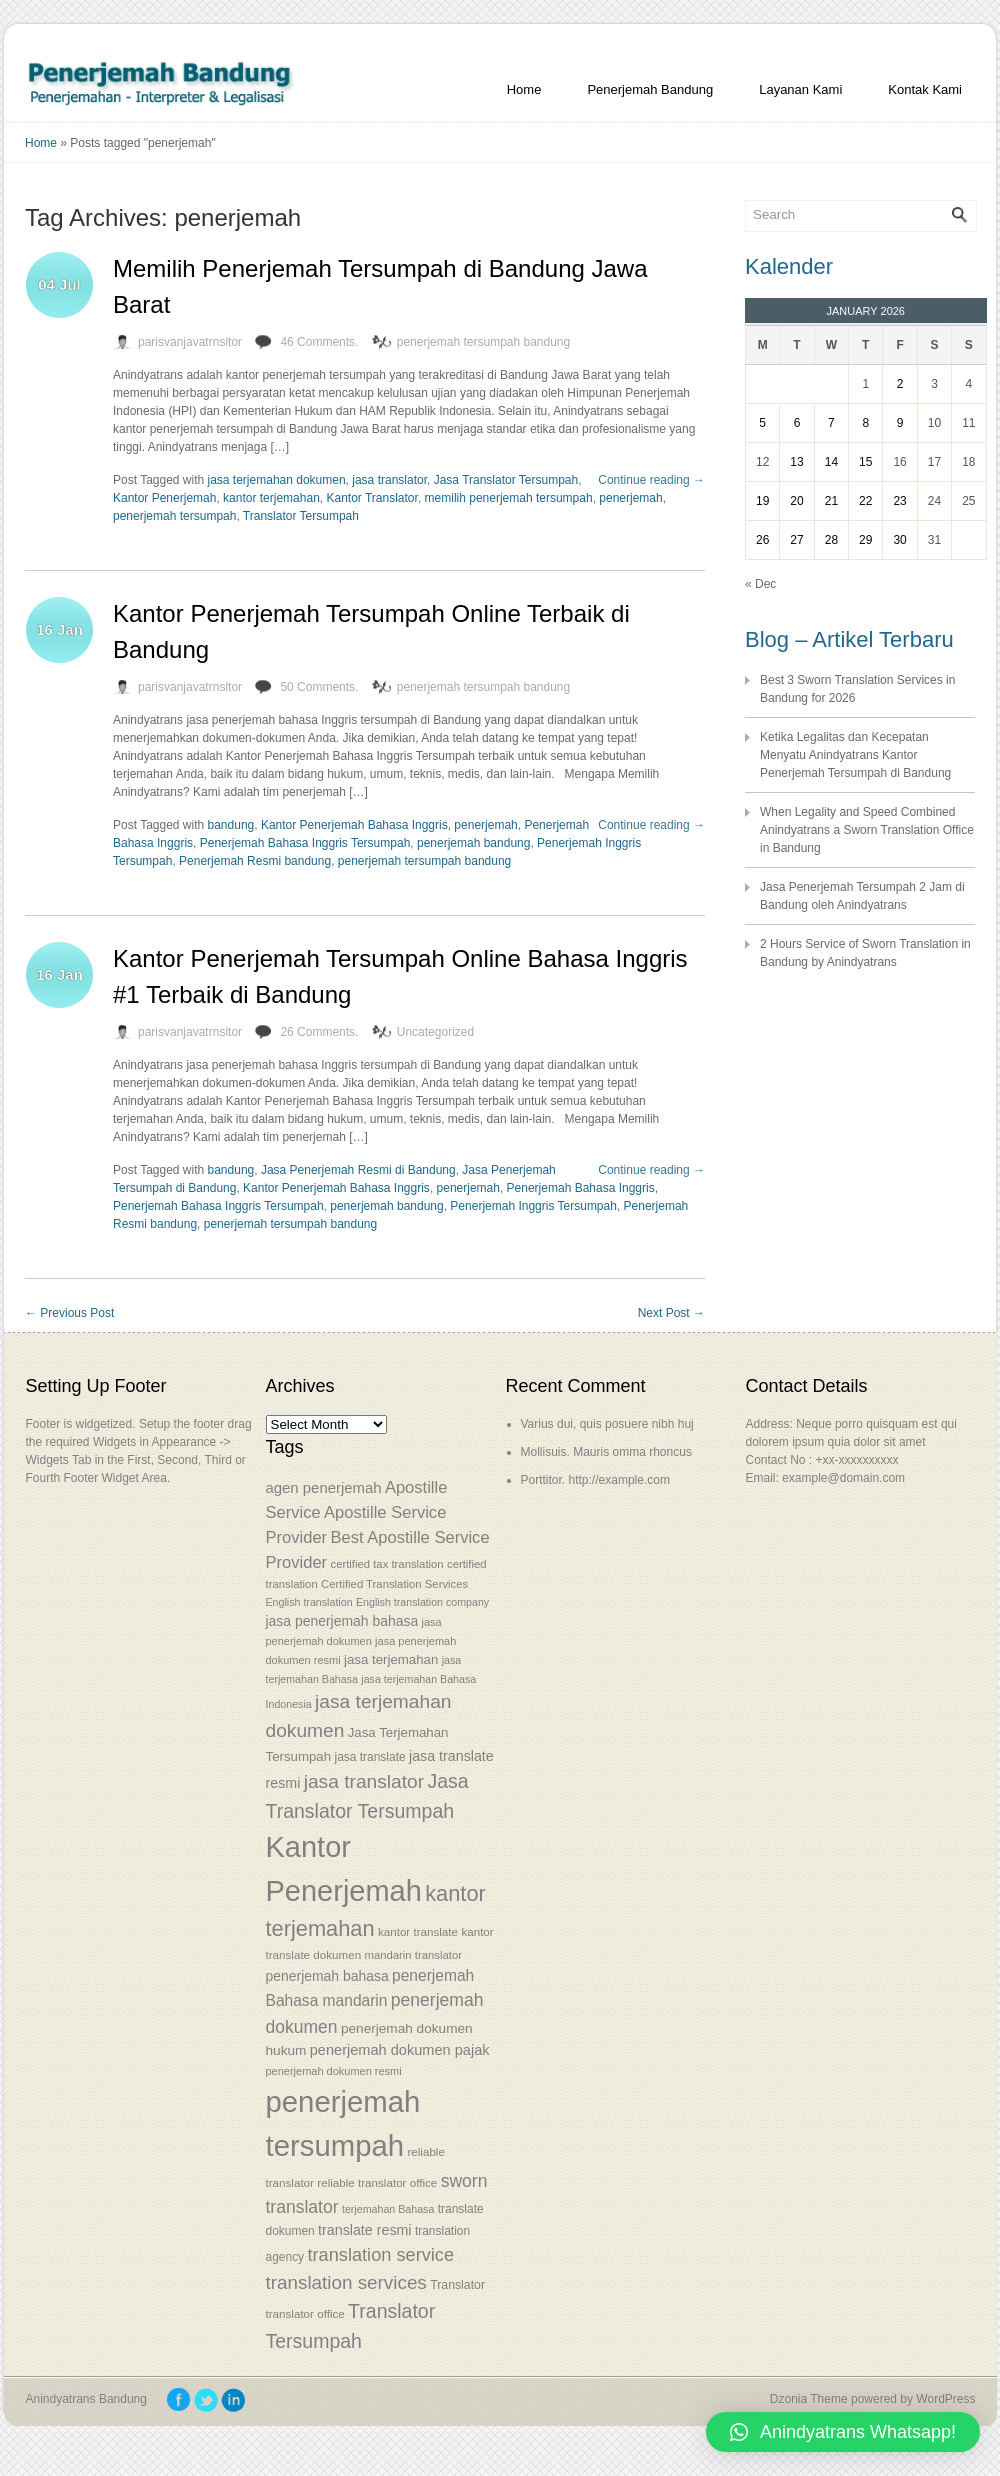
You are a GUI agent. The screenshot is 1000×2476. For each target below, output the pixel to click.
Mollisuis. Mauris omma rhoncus (606, 1452)
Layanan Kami (800, 89)
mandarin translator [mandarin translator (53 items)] (412, 1955)
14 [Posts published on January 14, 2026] (831, 462)
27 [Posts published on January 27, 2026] (796, 540)
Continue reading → (651, 480)
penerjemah (630, 498)
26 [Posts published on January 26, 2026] (762, 540)
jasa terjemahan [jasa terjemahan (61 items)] (391, 1659)
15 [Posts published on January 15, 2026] (865, 462)
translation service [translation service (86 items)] (380, 2255)
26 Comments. (319, 1032)
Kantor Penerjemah (164, 498)
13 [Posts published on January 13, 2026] (796, 462)
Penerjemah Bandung (650, 89)
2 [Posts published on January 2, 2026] (900, 384)
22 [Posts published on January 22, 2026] (865, 501)
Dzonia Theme (809, 2399)
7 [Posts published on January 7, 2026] (831, 423)
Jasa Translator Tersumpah (506, 480)
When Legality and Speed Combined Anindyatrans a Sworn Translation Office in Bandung (867, 830)
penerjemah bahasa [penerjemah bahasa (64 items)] (327, 1976)
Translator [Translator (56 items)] (457, 2285)
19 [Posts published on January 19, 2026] (762, 501)
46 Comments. (319, 342)
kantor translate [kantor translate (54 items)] (418, 1931)
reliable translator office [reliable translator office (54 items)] (377, 2182)
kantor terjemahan (271, 498)
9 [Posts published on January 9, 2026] (900, 423)
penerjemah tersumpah (174, 516)
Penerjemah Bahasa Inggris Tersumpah (305, 843)
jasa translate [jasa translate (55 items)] (369, 1757)
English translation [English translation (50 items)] (309, 1602)
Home (524, 89)
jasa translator (389, 480)
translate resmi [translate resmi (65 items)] (364, 2230)
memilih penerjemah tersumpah (509, 498)
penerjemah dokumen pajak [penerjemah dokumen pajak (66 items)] (400, 2050)
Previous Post (69, 1313)
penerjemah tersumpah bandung (483, 342)
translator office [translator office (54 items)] (305, 2313)
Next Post (671, 1313)
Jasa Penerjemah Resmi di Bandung (358, 1170)
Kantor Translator (371, 498)
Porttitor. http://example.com (595, 1480)
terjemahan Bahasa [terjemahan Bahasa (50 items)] (388, 2209)
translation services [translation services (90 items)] (346, 2282)
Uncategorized (435, 1032)
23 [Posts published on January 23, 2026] (899, 501)
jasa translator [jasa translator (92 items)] (364, 1781)
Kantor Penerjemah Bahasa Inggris (354, 825)
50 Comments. (319, 687)
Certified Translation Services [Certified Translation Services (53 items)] (394, 1584)
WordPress (945, 2399)
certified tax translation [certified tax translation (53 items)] (386, 1564)
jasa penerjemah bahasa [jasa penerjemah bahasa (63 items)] (342, 1621)
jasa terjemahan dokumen (277, 480)
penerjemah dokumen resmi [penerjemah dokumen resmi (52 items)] (334, 2071)
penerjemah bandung (473, 843)
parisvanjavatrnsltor (190, 342)
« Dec (760, 584)
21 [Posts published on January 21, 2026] (831, 501)
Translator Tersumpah (301, 516)
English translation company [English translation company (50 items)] (422, 1602)
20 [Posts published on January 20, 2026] (796, 501)
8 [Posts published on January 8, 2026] (865, 423)
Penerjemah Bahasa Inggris (581, 1188)
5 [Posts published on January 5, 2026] (762, 423)
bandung (231, 825)
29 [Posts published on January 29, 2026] (865, 540)
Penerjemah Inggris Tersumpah (533, 1206)
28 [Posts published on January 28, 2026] (831, 540)
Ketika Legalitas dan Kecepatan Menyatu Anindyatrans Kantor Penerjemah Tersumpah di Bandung (855, 755)
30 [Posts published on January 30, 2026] (899, 540)
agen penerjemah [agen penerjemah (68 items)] (324, 1487)
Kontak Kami (925, 89)
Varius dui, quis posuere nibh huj (607, 1424)
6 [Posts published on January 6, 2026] (797, 423)
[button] (843, 2432)
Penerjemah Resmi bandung (255, 861)
